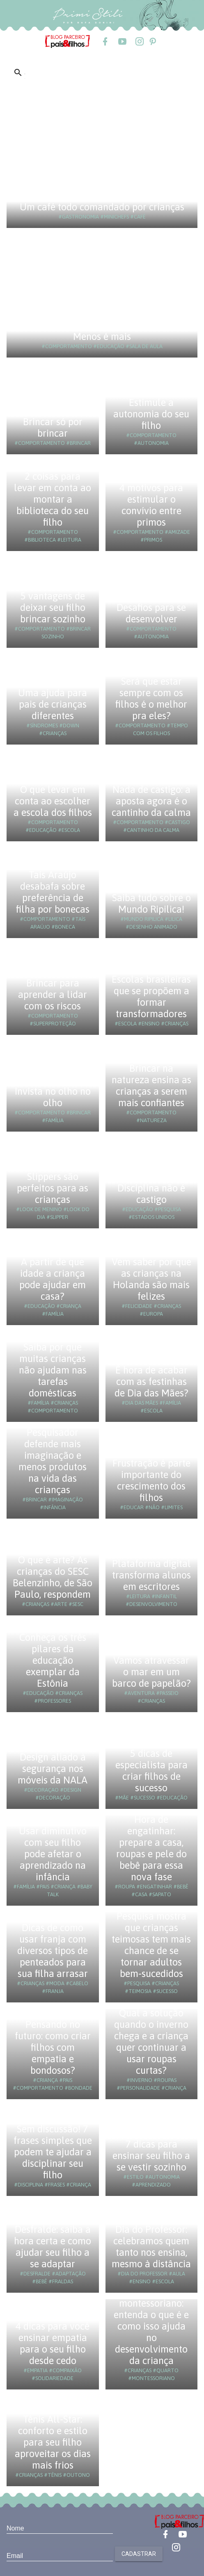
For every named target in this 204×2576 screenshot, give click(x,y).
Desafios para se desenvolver (151, 613)
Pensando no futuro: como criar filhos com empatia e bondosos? (53, 2047)
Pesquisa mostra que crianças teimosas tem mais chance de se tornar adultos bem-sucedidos (151, 1945)
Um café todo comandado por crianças (102, 206)
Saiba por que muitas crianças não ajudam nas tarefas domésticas (53, 1370)
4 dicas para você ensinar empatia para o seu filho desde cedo (52, 2343)
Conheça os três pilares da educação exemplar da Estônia (52, 1660)
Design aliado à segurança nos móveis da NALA (52, 1768)
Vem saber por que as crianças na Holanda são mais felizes (151, 1279)
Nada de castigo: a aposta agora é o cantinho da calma (151, 801)
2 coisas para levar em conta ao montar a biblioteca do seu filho (52, 499)
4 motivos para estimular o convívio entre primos (151, 505)
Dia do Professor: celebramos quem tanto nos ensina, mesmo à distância (151, 2246)
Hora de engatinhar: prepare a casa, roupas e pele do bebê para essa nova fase (151, 1848)
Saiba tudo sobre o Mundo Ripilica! (151, 903)
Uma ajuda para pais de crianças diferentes (52, 704)
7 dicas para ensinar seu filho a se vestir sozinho (151, 2156)
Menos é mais (102, 336)
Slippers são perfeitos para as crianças (52, 1188)
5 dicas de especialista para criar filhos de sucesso (151, 1770)
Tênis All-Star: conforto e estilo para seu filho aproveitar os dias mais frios (53, 2442)
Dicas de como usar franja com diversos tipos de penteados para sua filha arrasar (52, 1950)
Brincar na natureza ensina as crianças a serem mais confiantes (151, 1085)
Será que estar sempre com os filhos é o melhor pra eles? (151, 698)
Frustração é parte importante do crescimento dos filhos (151, 1480)
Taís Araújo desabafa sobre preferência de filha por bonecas (52, 892)
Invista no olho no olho (53, 1097)
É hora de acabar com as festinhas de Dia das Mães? (151, 1381)
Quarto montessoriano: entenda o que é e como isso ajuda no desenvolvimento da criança (151, 2326)
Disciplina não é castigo (151, 1193)
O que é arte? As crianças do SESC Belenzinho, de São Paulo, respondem (52, 1577)
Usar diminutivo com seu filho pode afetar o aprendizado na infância (53, 1853)
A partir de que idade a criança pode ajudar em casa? (52, 1279)
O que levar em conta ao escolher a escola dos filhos (53, 801)
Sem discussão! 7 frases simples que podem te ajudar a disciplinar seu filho (53, 2151)
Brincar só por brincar (53, 427)
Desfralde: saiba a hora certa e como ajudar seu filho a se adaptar (52, 2246)
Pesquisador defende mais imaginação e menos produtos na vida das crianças (52, 1461)
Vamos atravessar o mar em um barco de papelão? (151, 1672)
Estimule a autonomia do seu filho (151, 414)
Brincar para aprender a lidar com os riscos (52, 994)
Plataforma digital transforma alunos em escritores (151, 1575)
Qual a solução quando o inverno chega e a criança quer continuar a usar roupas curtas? (151, 2041)
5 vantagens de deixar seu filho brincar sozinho (52, 607)
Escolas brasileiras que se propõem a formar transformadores (151, 996)
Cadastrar (138, 2554)
